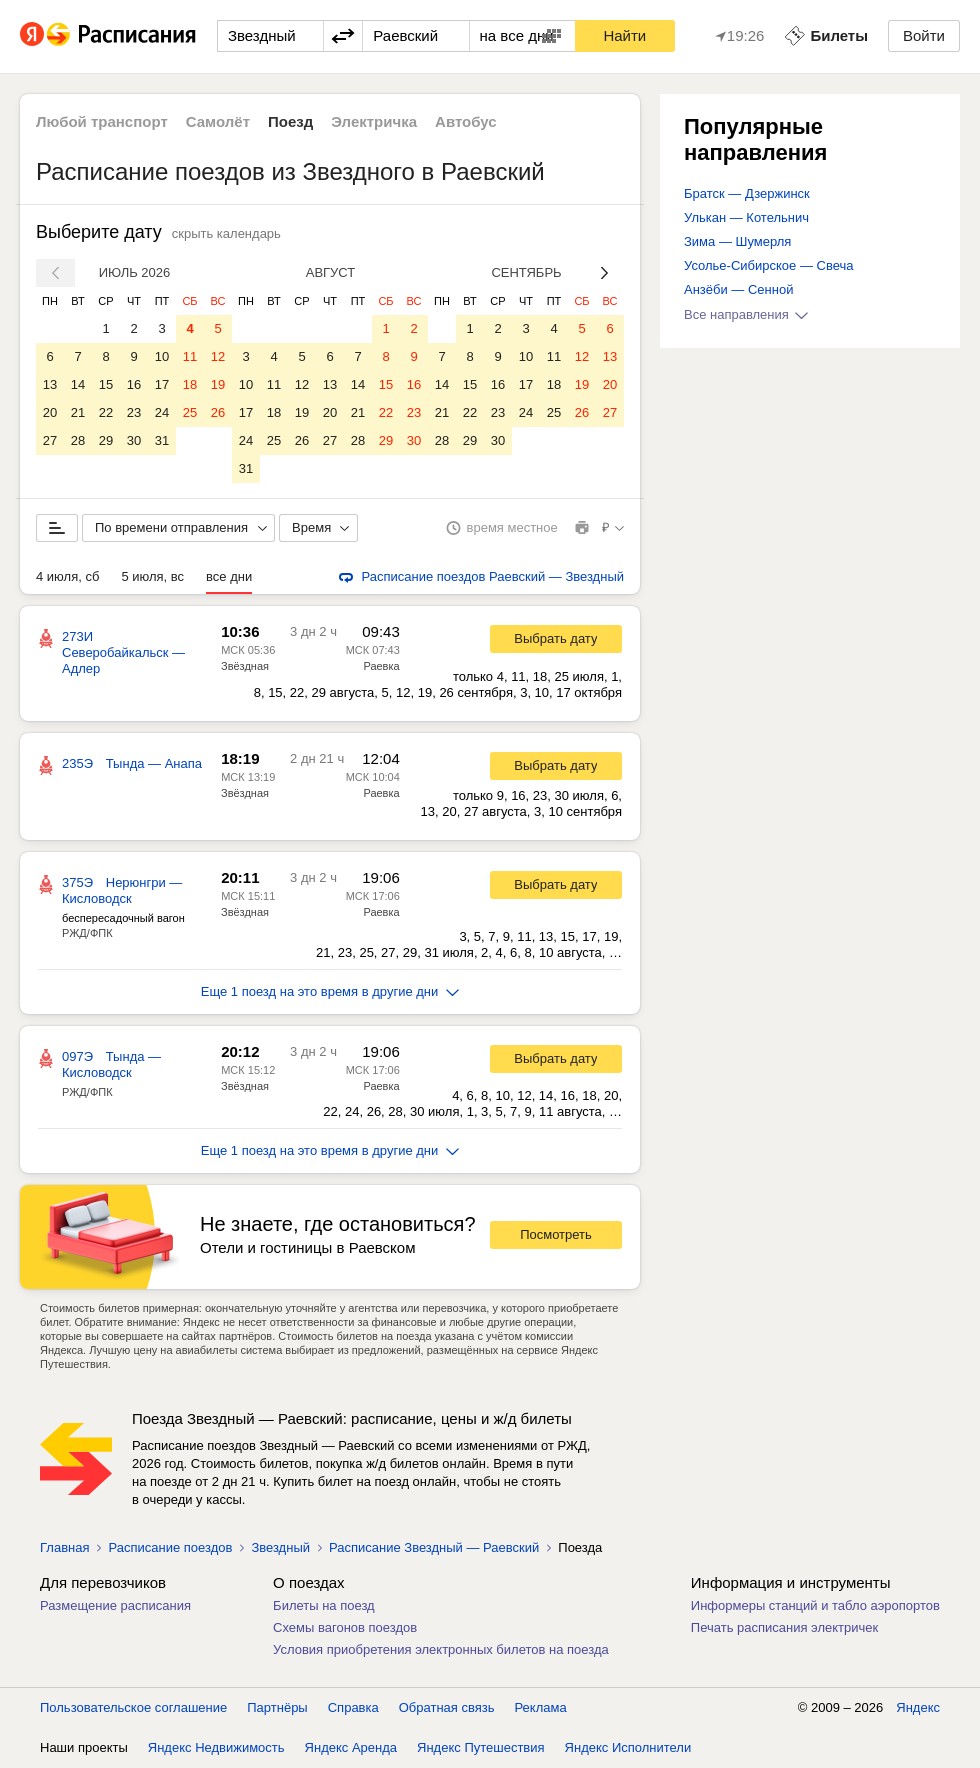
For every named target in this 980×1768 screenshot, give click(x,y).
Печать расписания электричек (784, 1627)
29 (106, 440)
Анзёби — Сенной (738, 289)
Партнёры (277, 1707)
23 (134, 412)
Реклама (541, 1707)
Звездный (280, 1547)
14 (78, 384)
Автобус (466, 121)
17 (162, 384)
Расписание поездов (170, 1547)
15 (106, 384)
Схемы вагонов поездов (345, 1627)
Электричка (374, 121)
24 (162, 412)
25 (190, 412)
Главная (64, 1547)
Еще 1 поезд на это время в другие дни (330, 991)
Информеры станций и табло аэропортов (815, 1605)
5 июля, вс (152, 576)
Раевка (381, 666)
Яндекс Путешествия (481, 1747)
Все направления (746, 314)
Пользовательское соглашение (133, 1707)
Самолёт (218, 121)
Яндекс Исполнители (628, 1747)
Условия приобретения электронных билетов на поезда (441, 1649)
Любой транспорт (102, 121)
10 (162, 356)
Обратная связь (447, 1707)
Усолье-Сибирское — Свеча (768, 265)
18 (190, 384)
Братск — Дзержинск (747, 193)
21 (78, 412)
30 (134, 440)
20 (50, 412)
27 (50, 440)
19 (218, 384)
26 (218, 412)
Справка (353, 1707)
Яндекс (918, 1707)
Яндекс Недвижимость (216, 1747)
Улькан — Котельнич (746, 217)
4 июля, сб (67, 576)
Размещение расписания (115, 1605)
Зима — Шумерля (737, 241)
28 (78, 440)
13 (50, 384)
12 (218, 356)
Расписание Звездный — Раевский (434, 1547)
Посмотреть (556, 1234)
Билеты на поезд (324, 1605)
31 (162, 440)
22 (106, 412)
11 (190, 356)
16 (134, 384)
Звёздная (245, 666)
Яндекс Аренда (351, 1747)
